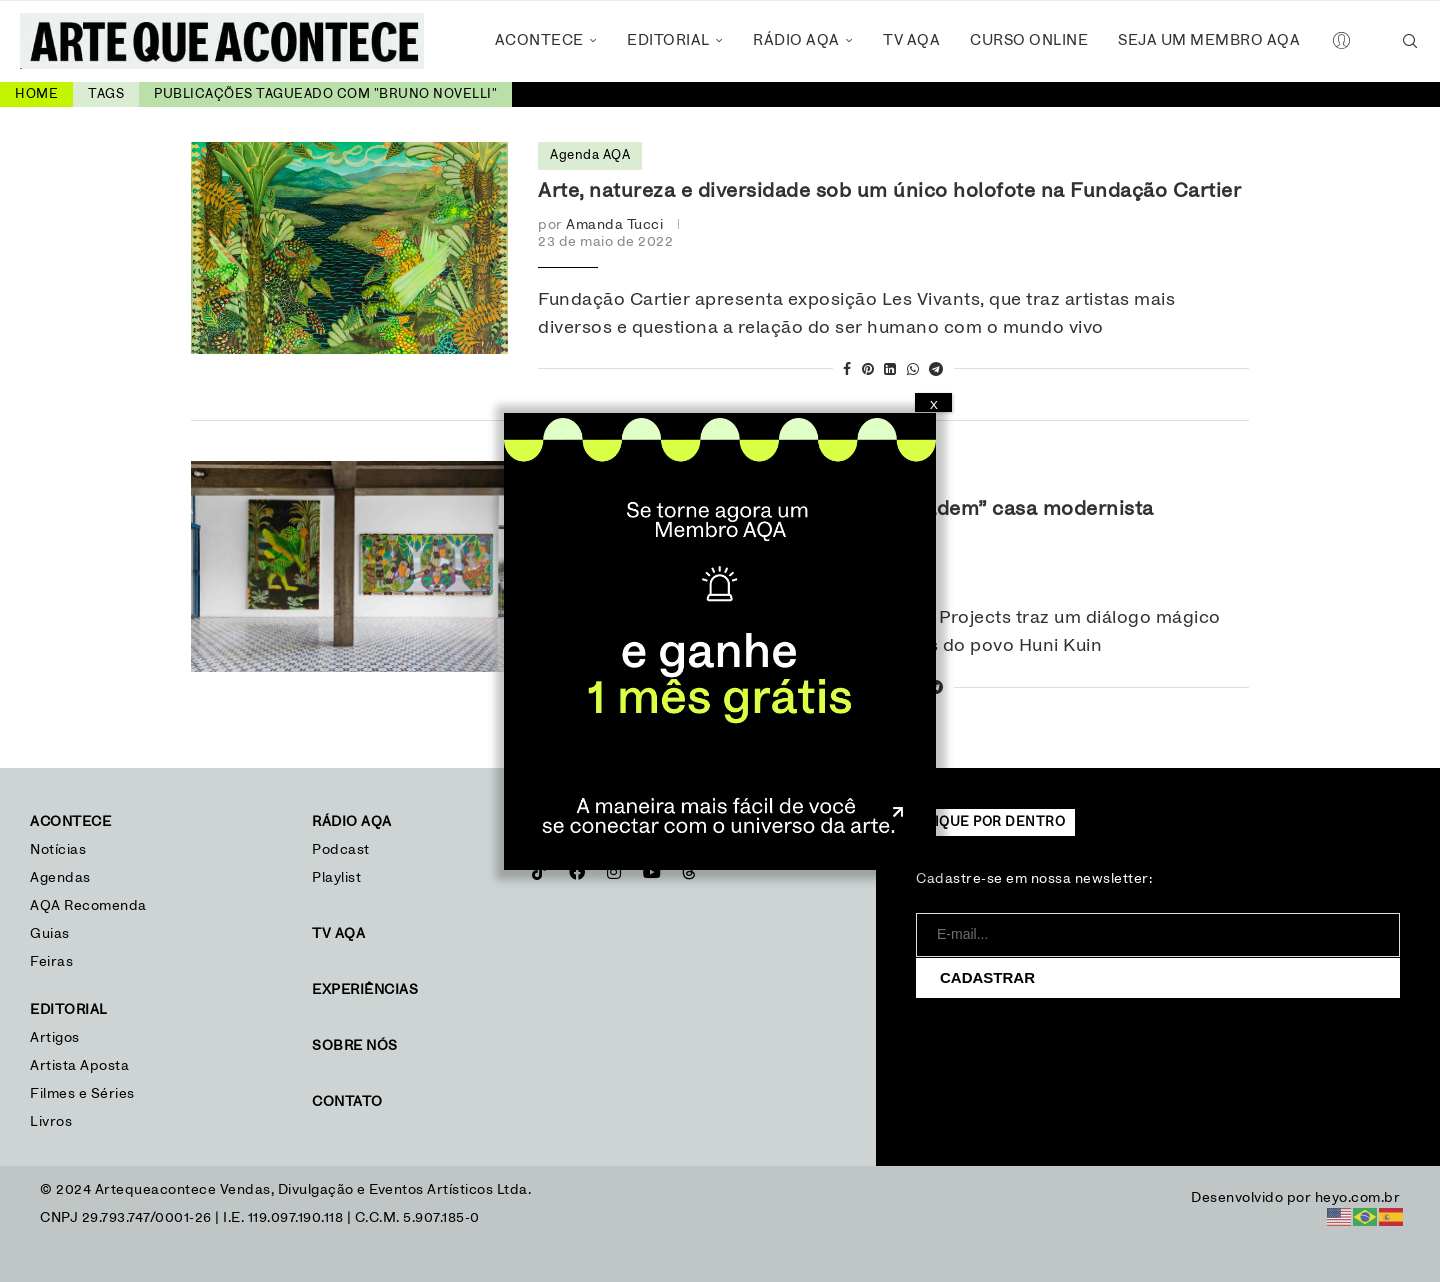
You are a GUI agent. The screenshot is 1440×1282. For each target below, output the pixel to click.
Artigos (55, 1038)
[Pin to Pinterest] (868, 370)
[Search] (1410, 41)
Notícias (60, 850)
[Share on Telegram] (936, 370)
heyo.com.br (1358, 1198)
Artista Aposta (79, 1066)
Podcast (341, 850)
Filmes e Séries (82, 1094)
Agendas (60, 878)
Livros (51, 1122)
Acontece (539, 40)
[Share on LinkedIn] (890, 370)
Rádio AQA (796, 40)
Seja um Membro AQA (1209, 40)
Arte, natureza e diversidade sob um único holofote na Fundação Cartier (889, 191)
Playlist (336, 878)
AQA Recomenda (88, 906)
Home (36, 94)
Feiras (51, 962)
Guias (50, 934)
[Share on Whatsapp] (913, 370)
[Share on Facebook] (847, 370)
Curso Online (1029, 40)
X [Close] (934, 405)
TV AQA (911, 40)
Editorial (668, 40)
